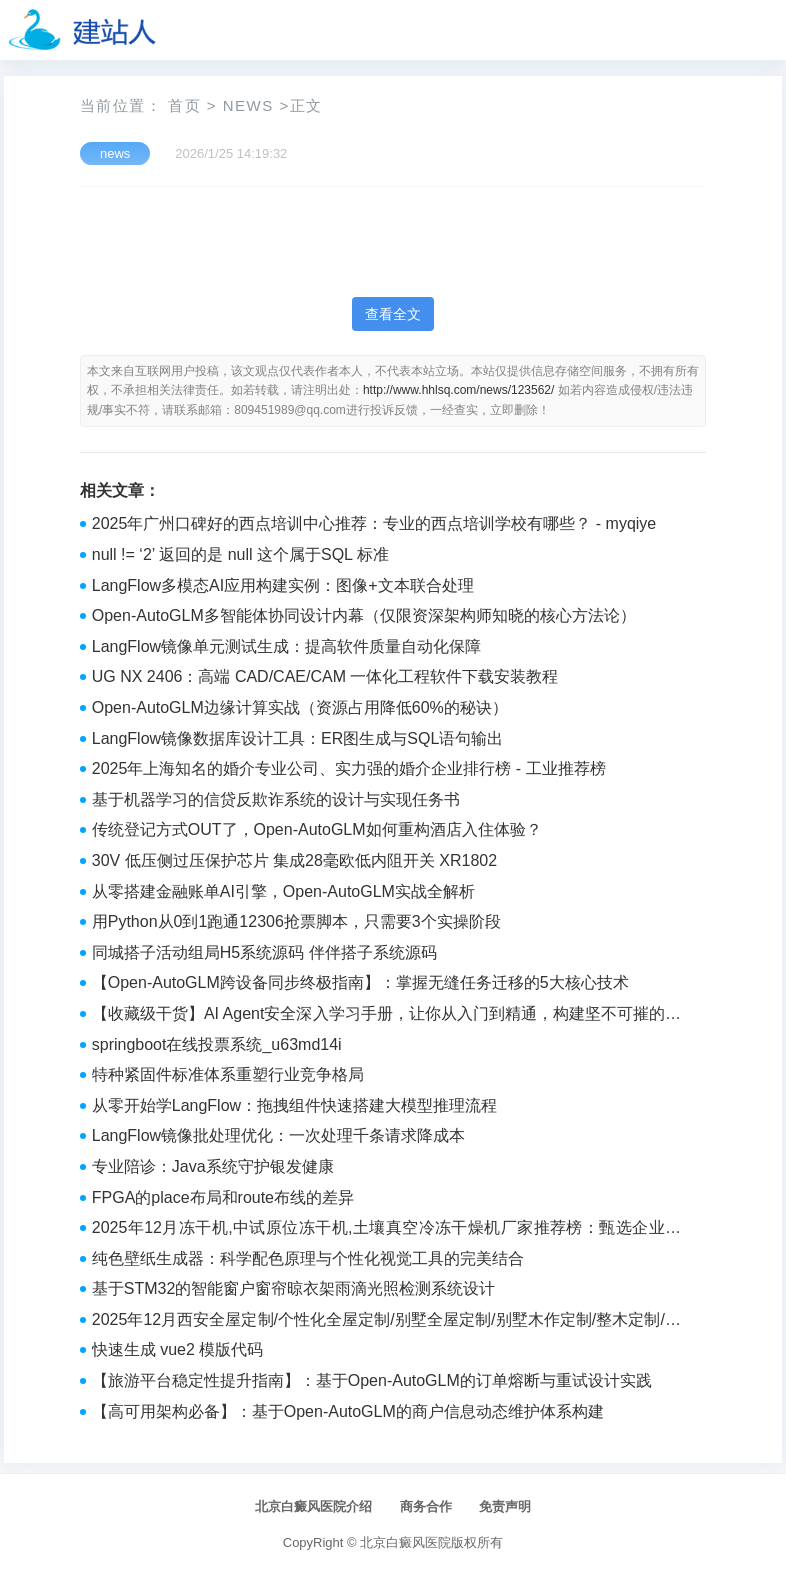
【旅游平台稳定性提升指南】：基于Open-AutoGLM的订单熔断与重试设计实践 (372, 1380)
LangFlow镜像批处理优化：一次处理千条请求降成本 (278, 1135)
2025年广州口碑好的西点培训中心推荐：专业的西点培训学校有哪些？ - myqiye (374, 523)
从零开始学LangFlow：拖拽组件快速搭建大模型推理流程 (294, 1105)
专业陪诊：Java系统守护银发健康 (213, 1166)
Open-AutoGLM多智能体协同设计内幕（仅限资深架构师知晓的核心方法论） (364, 615)
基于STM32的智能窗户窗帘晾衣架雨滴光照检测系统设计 (294, 1288)
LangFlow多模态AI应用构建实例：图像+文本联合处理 (283, 585)
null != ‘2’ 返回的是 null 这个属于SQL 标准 (240, 554)
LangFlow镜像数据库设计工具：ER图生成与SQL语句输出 (298, 738)
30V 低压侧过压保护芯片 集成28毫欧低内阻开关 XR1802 (294, 860)
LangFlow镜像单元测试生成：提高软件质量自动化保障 (286, 646)
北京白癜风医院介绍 (313, 1506)
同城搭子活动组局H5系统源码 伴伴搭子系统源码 (264, 952)
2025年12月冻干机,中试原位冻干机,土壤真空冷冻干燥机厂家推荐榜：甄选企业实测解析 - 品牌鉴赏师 (386, 1230)
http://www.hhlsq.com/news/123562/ (458, 390)
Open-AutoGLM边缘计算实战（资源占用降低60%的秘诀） (300, 707)
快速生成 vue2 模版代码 (178, 1349)
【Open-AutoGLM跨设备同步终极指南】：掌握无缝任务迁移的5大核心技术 (360, 982)
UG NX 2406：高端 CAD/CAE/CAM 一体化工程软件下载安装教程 (325, 676)
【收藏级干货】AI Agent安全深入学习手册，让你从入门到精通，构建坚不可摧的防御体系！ (386, 1016)
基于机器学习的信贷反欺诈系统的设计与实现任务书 (276, 799)
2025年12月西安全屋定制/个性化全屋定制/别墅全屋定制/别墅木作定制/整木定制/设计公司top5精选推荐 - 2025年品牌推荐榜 (386, 1322)
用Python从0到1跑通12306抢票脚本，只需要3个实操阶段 (296, 921)
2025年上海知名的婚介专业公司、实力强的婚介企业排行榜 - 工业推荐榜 (349, 768)
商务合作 (426, 1506)
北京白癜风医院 (405, 1542)
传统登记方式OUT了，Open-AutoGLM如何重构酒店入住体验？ (317, 829)
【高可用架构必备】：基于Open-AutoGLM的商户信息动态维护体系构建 (348, 1411)
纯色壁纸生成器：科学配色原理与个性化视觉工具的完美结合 (308, 1258)
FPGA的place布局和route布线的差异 (223, 1197)
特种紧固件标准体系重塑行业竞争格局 (228, 1074)
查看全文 (393, 314)
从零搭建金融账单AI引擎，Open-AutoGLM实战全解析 (283, 891)
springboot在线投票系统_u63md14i (217, 1044)
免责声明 (505, 1506)
